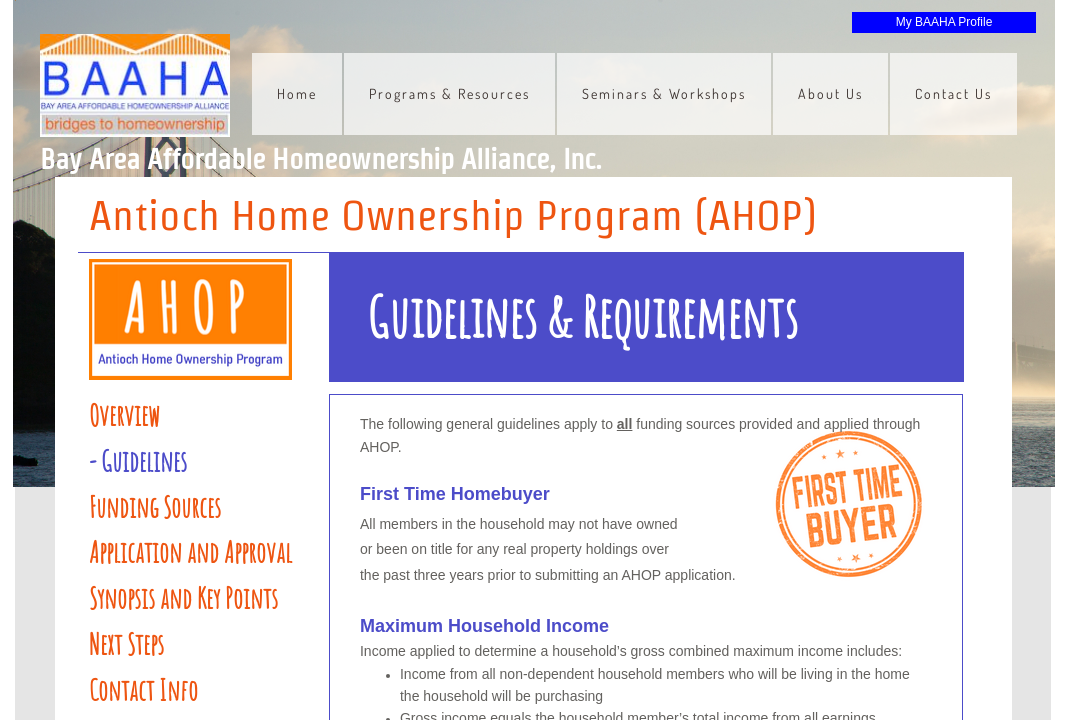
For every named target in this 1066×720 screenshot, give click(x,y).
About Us (830, 93)
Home (297, 93)
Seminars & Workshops (664, 93)
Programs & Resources (449, 93)
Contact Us (953, 93)
